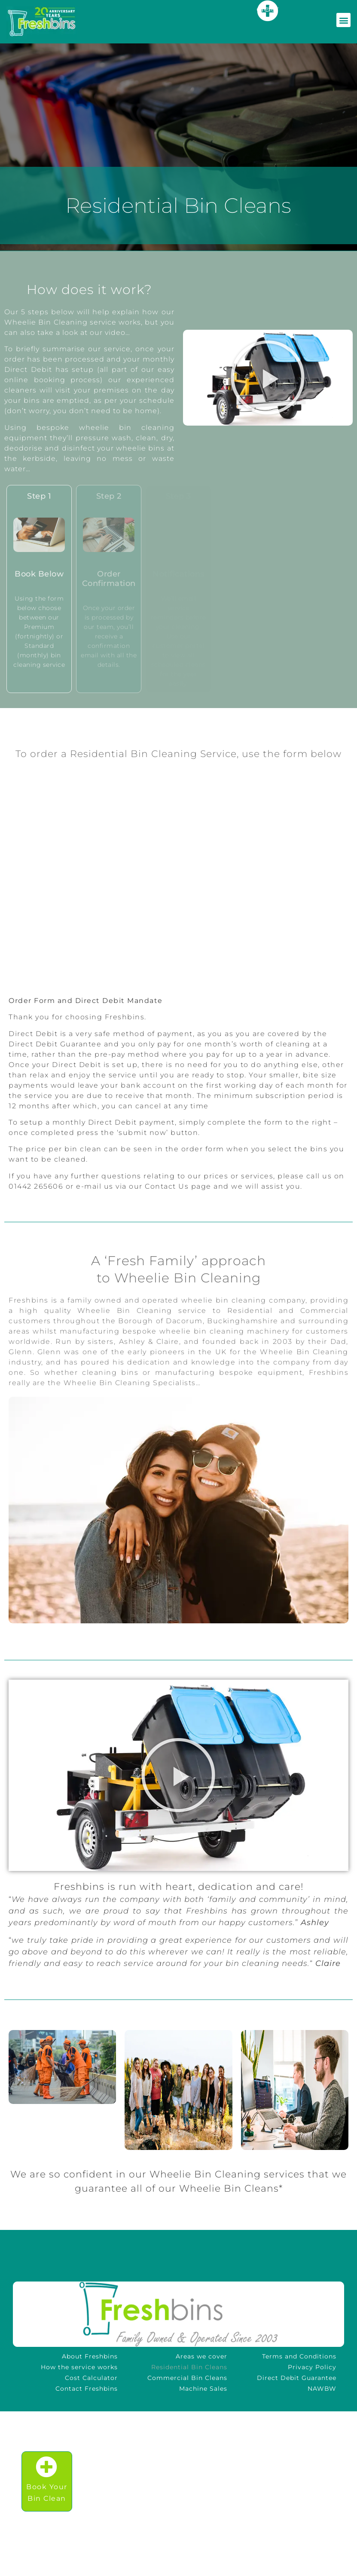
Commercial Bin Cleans (187, 2378)
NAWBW (322, 2388)
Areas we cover (201, 2356)
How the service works (79, 2367)
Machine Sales (203, 2388)
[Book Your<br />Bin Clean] (47, 2467)
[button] (268, 377)
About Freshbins (90, 2356)
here (268, 9)
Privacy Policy (312, 2367)
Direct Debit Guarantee (296, 2378)
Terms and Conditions (299, 2356)
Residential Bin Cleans (189, 2367)
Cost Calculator (91, 2378)
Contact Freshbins (86, 2388)
